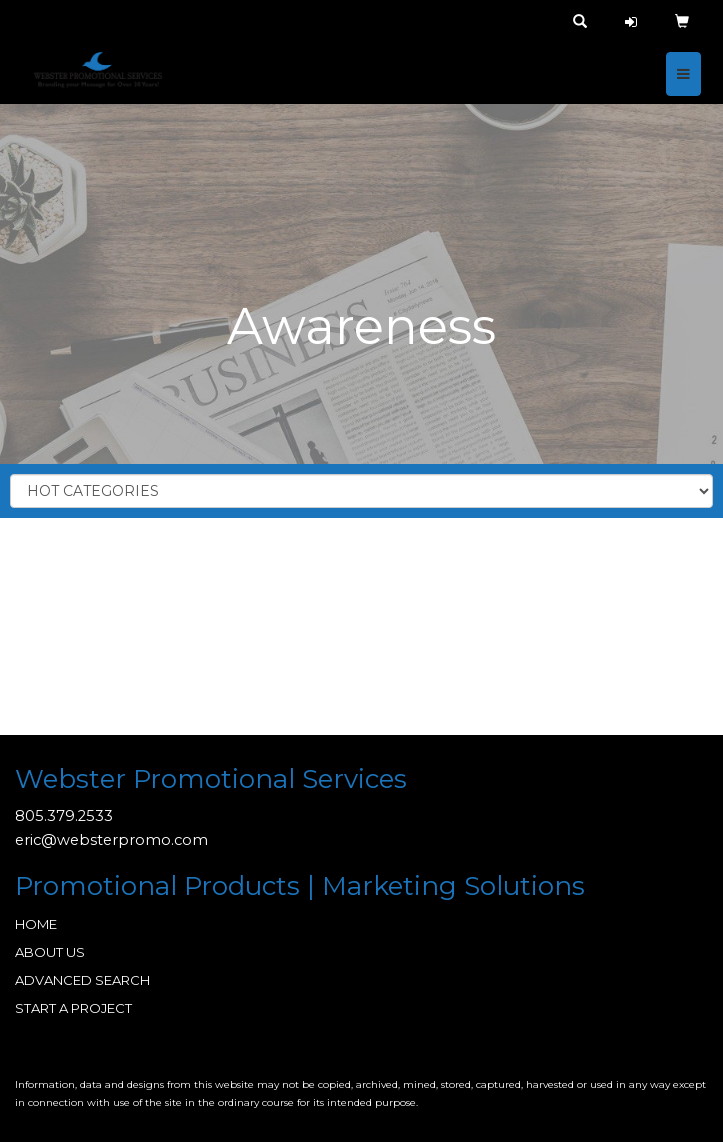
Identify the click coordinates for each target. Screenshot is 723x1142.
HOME (36, 924)
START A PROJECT (73, 1008)
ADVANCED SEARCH (82, 980)
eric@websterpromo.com (111, 840)
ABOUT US (50, 952)
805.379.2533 (64, 816)
